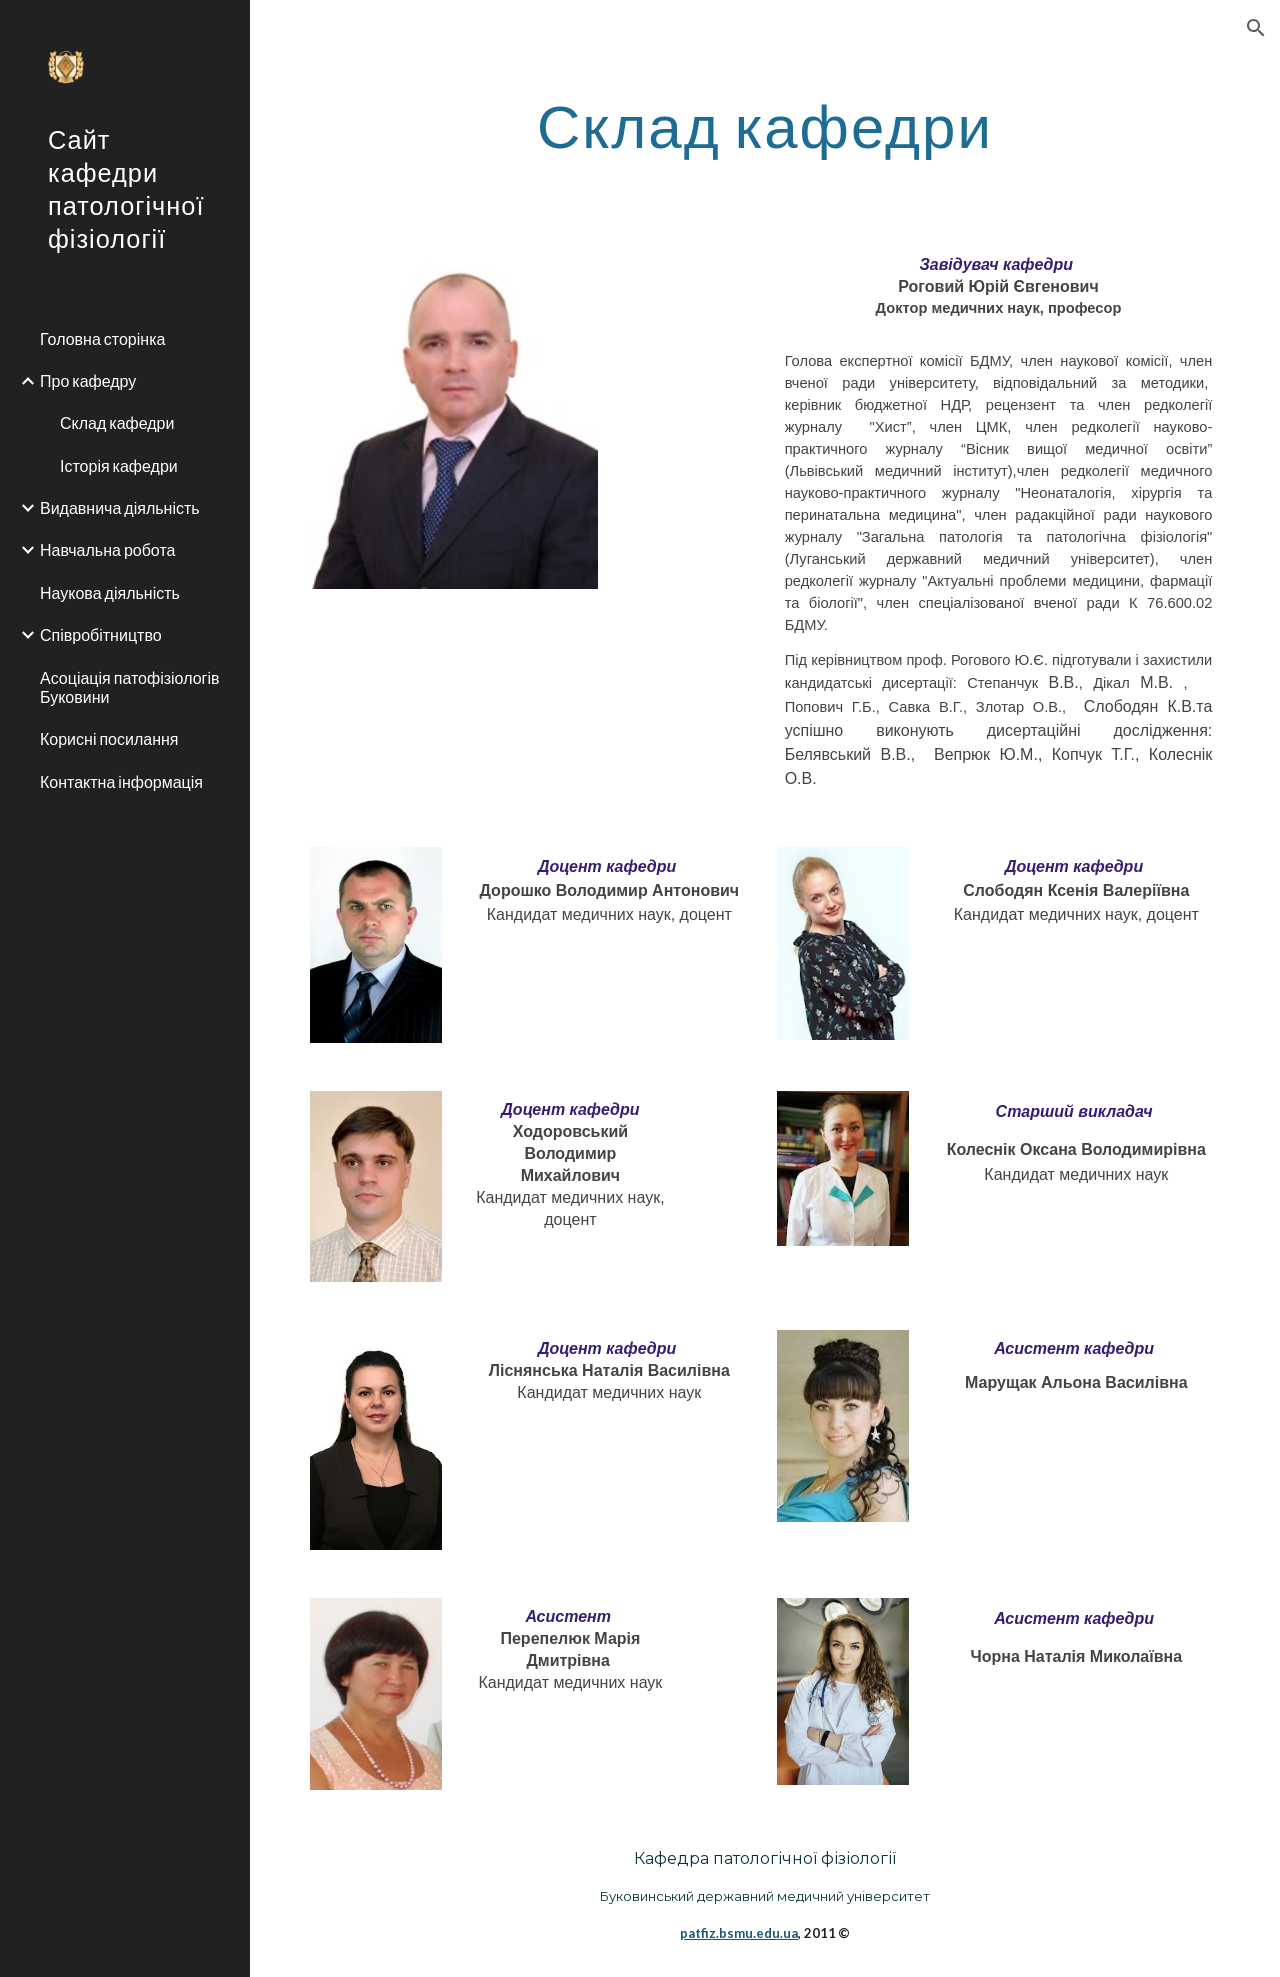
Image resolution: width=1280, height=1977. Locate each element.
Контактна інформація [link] (121, 781)
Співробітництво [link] (101, 634)
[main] (764, 125)
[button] (1256, 28)
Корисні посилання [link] (109, 738)
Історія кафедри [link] (119, 465)
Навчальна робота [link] (107, 549)
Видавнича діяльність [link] (120, 507)
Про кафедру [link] (88, 380)
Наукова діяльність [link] (110, 592)
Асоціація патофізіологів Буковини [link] (129, 687)
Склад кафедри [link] (117, 422)
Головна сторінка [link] (102, 338)
